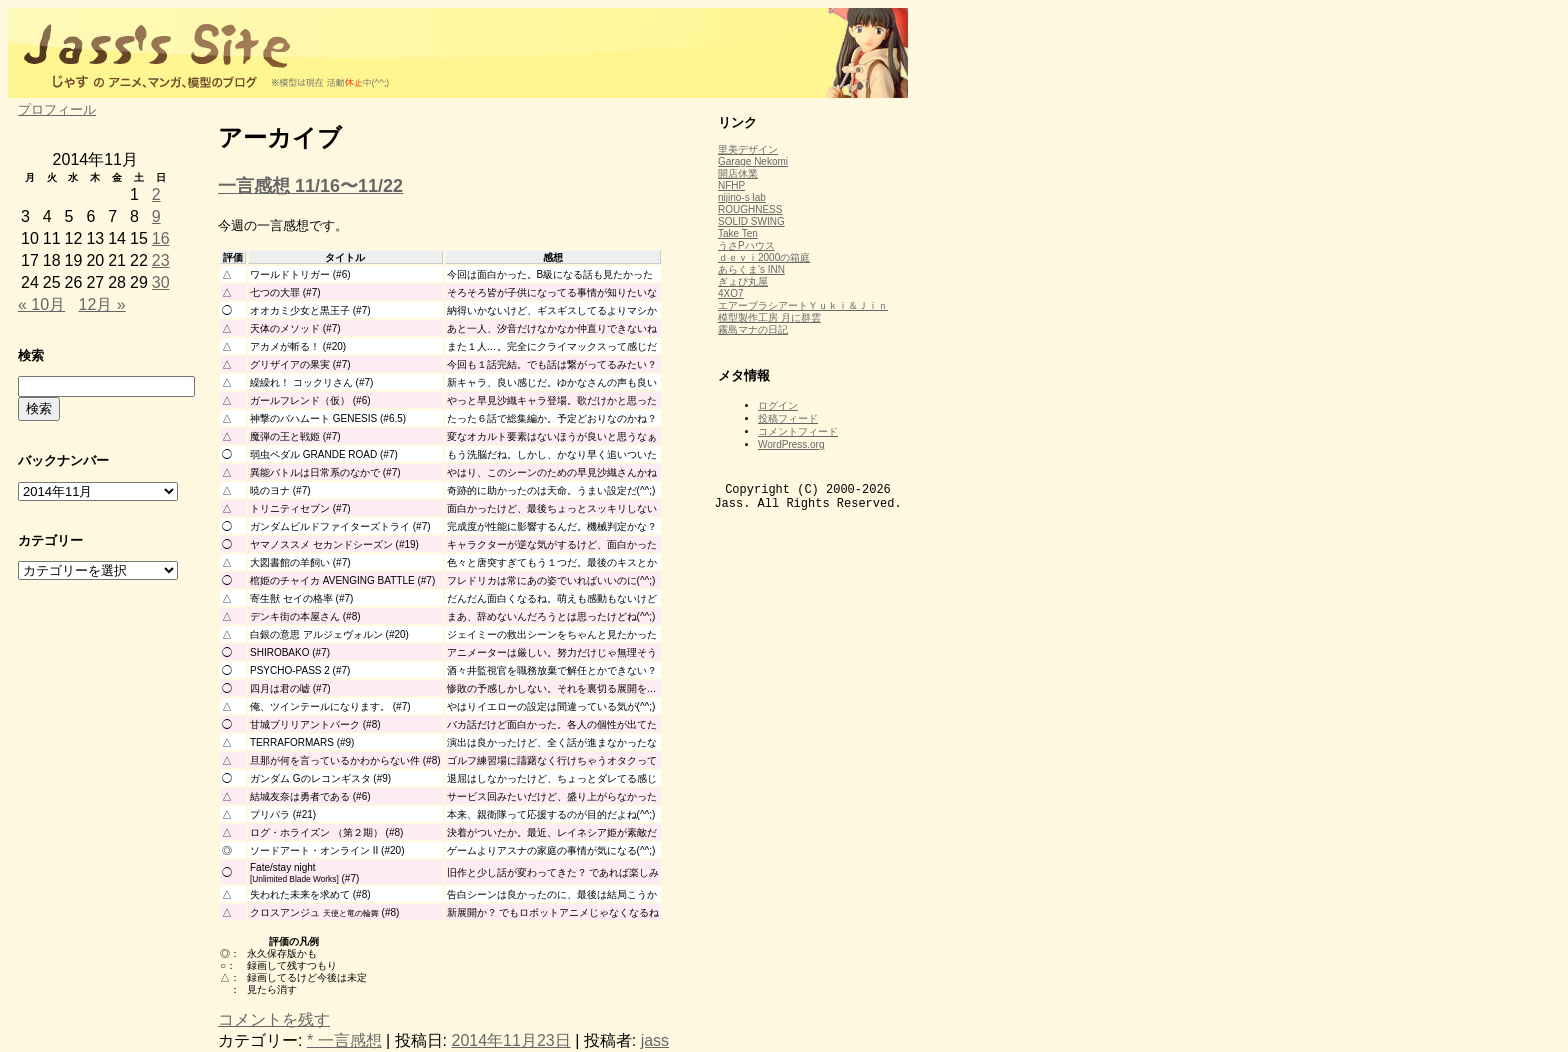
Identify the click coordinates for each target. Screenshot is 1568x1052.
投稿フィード (788, 418)
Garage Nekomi (753, 161)
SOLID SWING (751, 221)
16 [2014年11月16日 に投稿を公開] (161, 238)
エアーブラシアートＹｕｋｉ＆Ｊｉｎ (803, 305)
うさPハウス (746, 245)
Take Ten (738, 233)
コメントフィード (798, 431)
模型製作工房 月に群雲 (769, 317)
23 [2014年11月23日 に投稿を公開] (161, 260)
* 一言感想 (344, 1040)
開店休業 (738, 173)
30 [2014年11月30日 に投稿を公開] (161, 282)
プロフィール (57, 109)
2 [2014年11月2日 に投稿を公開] (156, 194)
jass (655, 1040)
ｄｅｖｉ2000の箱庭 (764, 257)
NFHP (731, 185)
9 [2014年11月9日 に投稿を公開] (156, 216)
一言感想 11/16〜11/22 (310, 186)
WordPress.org (791, 444)
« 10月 (41, 304)
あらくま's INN (751, 269)
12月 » (102, 304)
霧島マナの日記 (753, 329)
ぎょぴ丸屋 (743, 281)
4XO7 (731, 293)
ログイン (778, 405)
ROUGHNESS (750, 209)
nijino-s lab (742, 197)
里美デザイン (748, 149)
